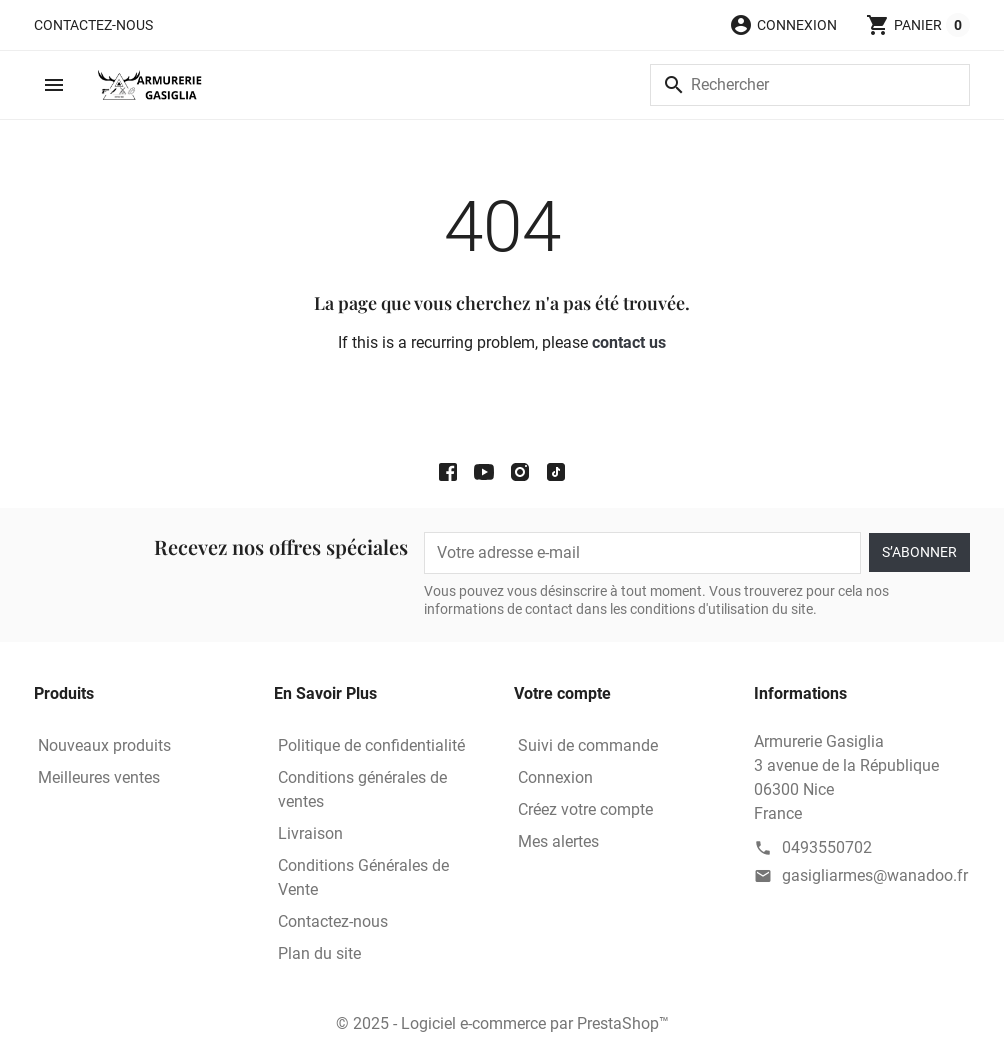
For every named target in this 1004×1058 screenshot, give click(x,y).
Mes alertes (558, 841)
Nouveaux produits (104, 745)
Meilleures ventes (99, 777)
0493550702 (827, 847)
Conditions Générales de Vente (363, 877)
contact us (629, 342)
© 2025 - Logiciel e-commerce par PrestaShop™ (502, 1023)
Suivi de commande (588, 745)
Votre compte (562, 693)
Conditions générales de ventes (362, 789)
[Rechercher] (810, 85)
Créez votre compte (585, 809)
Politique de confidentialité (371, 745)
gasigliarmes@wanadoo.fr (875, 875)
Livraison (310, 833)
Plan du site (319, 953)
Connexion (555, 777)
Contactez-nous (93, 25)
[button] (783, 25)
